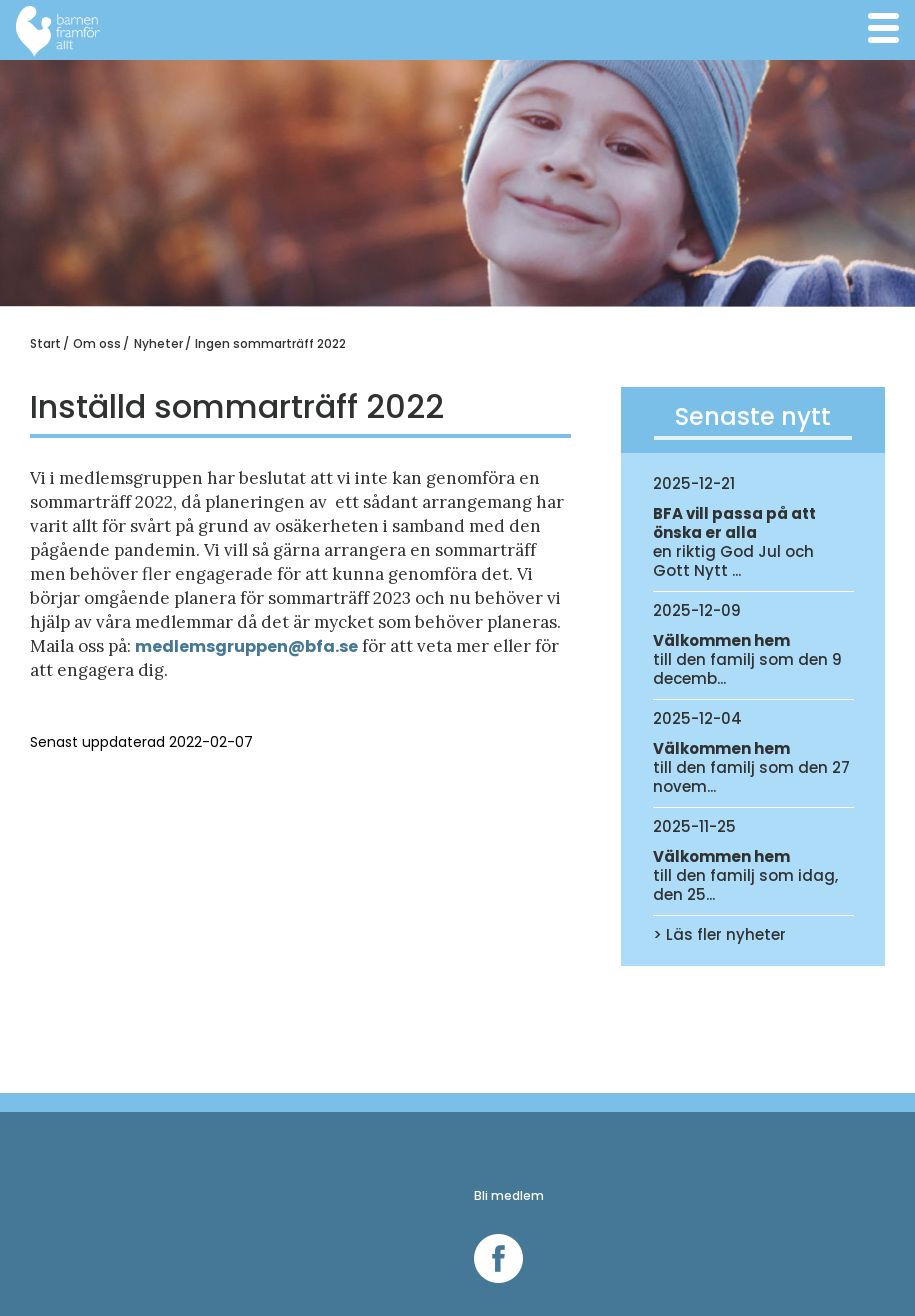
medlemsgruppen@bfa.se (246, 646)
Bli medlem (509, 1195)
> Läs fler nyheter (719, 934)
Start (45, 343)
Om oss (97, 343)
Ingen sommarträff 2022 (270, 343)
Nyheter (158, 343)
